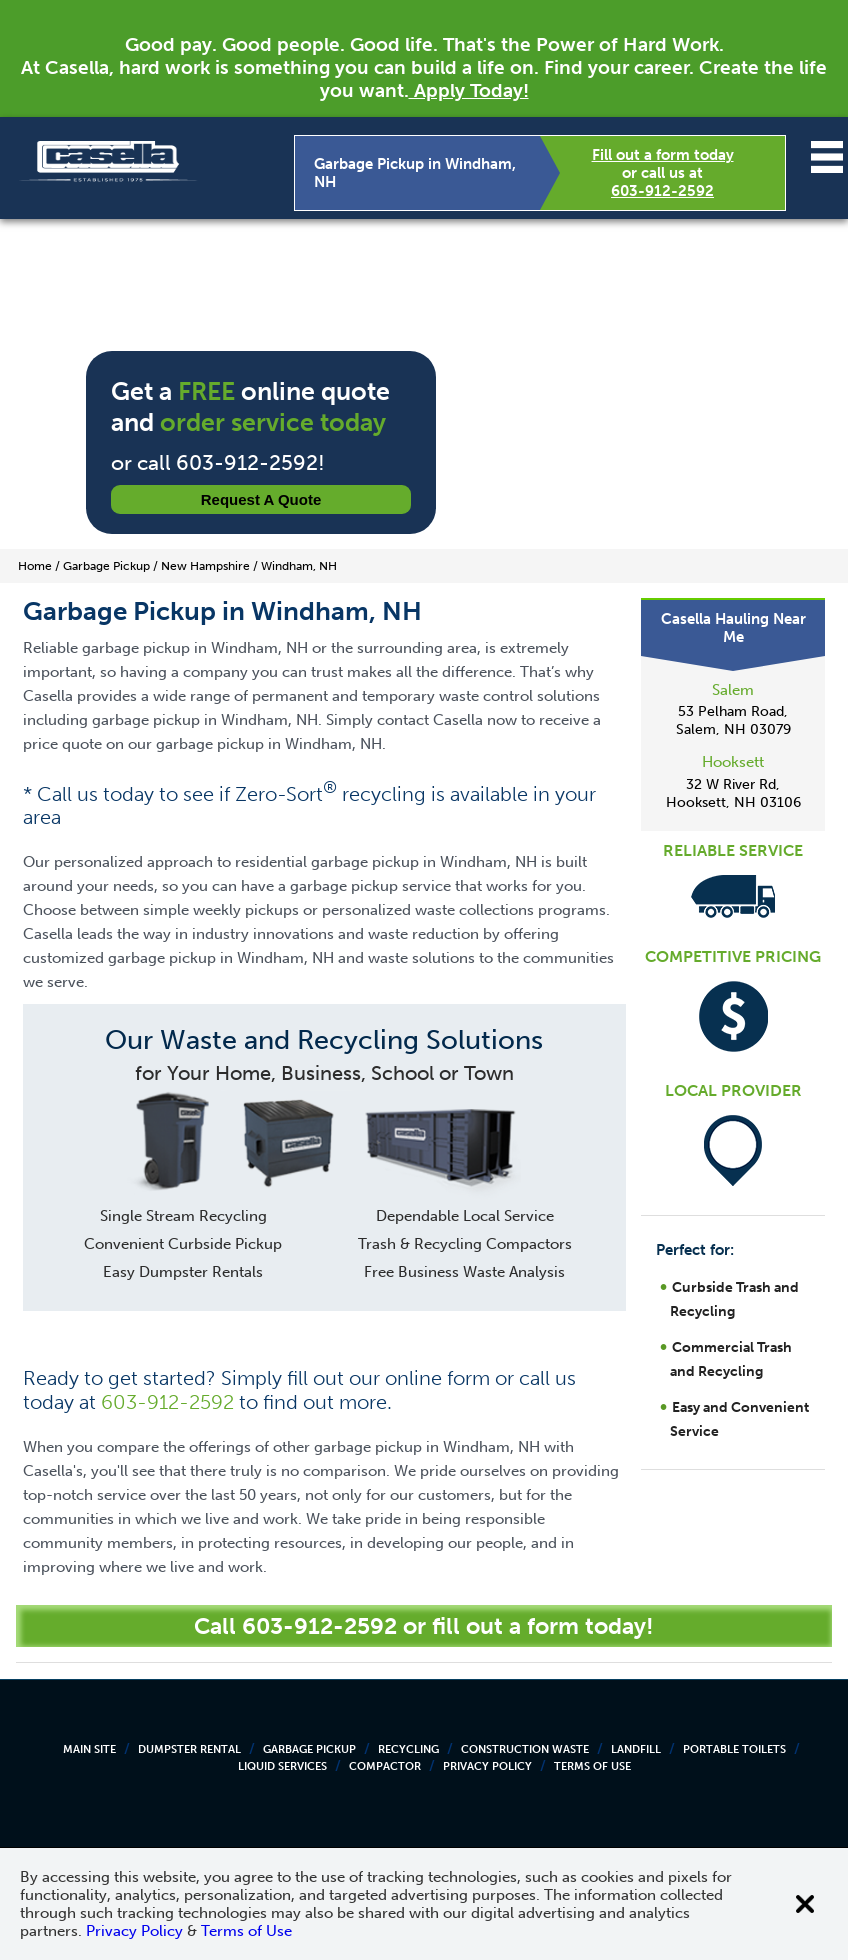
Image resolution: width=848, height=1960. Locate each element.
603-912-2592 (662, 191)
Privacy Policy (487, 1766)
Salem (733, 690)
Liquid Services (282, 1766)
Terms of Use (592, 1766)
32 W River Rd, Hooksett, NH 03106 (733, 793)
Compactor (385, 1766)
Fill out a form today (663, 155)
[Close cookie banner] (805, 1904)
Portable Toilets (734, 1749)
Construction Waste (525, 1749)
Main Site (89, 1749)
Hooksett (733, 762)
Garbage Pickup (309, 1749)
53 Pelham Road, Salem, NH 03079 (733, 720)
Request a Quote (261, 499)
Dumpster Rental (189, 1749)
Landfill (636, 1749)
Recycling (408, 1749)
